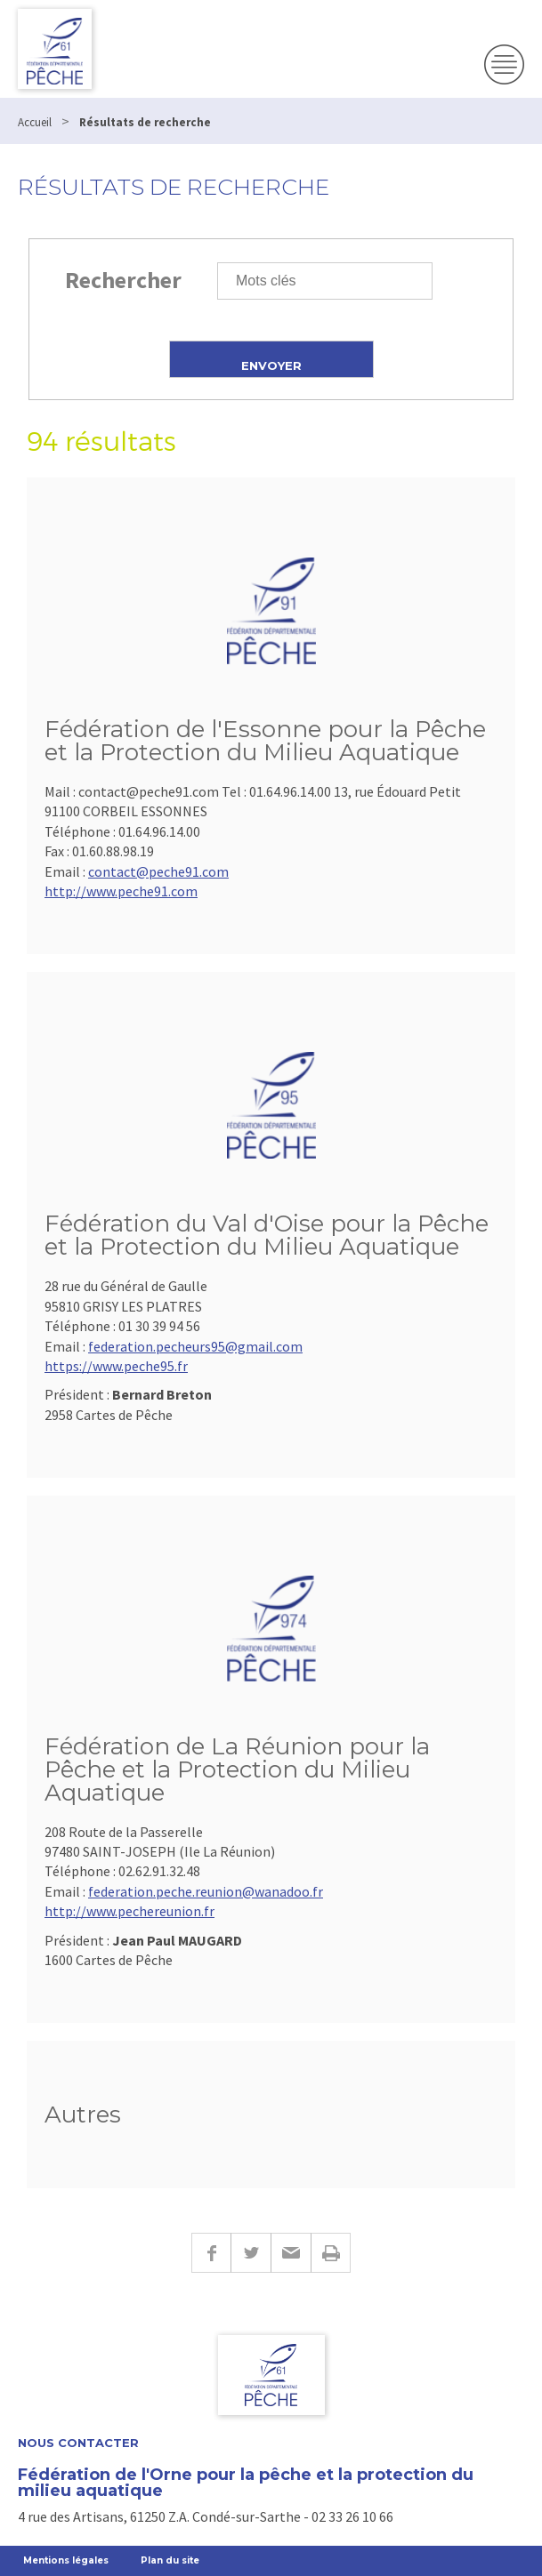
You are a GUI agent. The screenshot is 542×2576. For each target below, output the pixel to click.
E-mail (291, 2253)
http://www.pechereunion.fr (129, 1911)
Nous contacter (78, 2443)
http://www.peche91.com (121, 891)
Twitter (251, 2253)
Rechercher (123, 279)
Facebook (211, 2253)
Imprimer (331, 2253)
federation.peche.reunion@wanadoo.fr (205, 1891)
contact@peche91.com (158, 871)
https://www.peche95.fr (116, 1366)
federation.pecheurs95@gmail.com (195, 1346)
